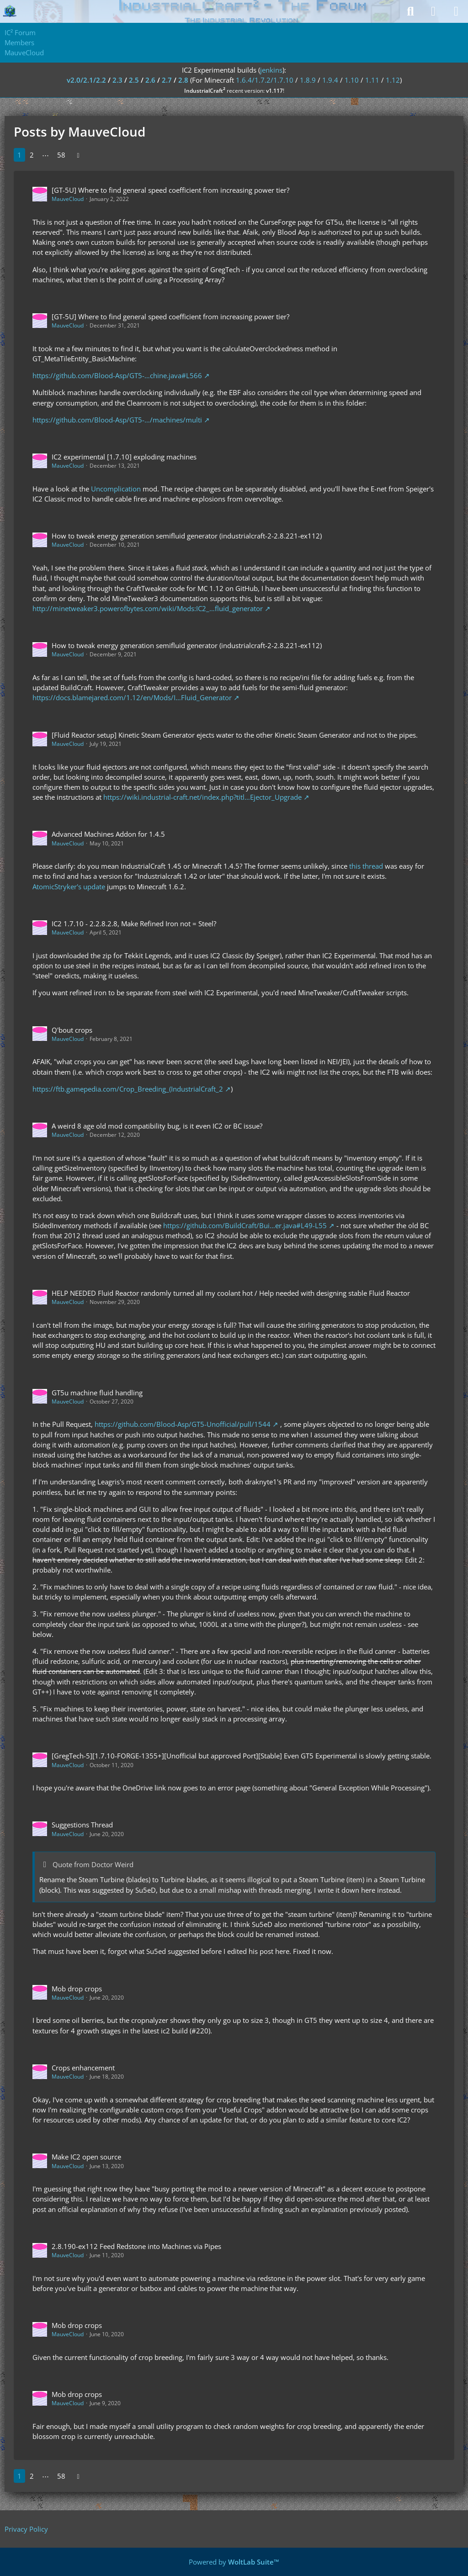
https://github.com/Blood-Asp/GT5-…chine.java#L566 (117, 375)
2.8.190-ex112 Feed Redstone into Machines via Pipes (136, 2246)
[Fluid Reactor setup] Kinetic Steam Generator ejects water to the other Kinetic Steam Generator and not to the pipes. (235, 734)
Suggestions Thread (82, 1824)
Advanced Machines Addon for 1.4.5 (108, 834)
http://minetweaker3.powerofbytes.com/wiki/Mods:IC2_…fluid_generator (147, 608)
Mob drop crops (77, 1988)
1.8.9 (308, 79)
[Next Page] (78, 155)
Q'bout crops (72, 1030)
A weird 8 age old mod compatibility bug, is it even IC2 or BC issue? (157, 1125)
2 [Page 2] (32, 154)
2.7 (167, 79)
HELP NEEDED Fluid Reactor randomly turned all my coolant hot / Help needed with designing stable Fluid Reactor (231, 1293)
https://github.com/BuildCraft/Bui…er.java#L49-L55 (245, 1225)
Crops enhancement (83, 2067)
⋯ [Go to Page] (45, 154)
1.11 (372, 79)
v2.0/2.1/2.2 (86, 79)
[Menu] (456, 11)
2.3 (117, 79)
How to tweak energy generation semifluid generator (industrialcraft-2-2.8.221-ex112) (187, 535)
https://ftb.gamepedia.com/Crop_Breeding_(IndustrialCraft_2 (127, 1088)
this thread (366, 866)
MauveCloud (68, 199)
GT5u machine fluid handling (97, 1392)
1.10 (352, 79)
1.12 (393, 79)
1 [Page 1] (19, 154)
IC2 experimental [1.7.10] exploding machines (124, 456)
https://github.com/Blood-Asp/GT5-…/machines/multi (117, 419)
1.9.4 (330, 79)
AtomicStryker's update (68, 886)
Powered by (234, 2561)
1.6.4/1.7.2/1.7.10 (264, 79)
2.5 (134, 79)
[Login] (433, 11)
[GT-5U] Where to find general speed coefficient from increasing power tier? (170, 190)
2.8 (183, 79)
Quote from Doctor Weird (93, 1864)
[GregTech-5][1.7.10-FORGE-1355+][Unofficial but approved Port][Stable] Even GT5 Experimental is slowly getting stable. (241, 1755)
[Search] (410, 11)
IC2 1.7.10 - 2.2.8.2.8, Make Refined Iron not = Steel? (134, 923)
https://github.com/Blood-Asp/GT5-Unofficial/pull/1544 (183, 1424)
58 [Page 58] (61, 154)
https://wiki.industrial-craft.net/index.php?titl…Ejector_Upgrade (202, 797)
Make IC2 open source (86, 2156)
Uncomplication (116, 488)
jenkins (271, 69)
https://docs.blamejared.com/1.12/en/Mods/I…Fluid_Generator (132, 697)
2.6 (150, 79)
